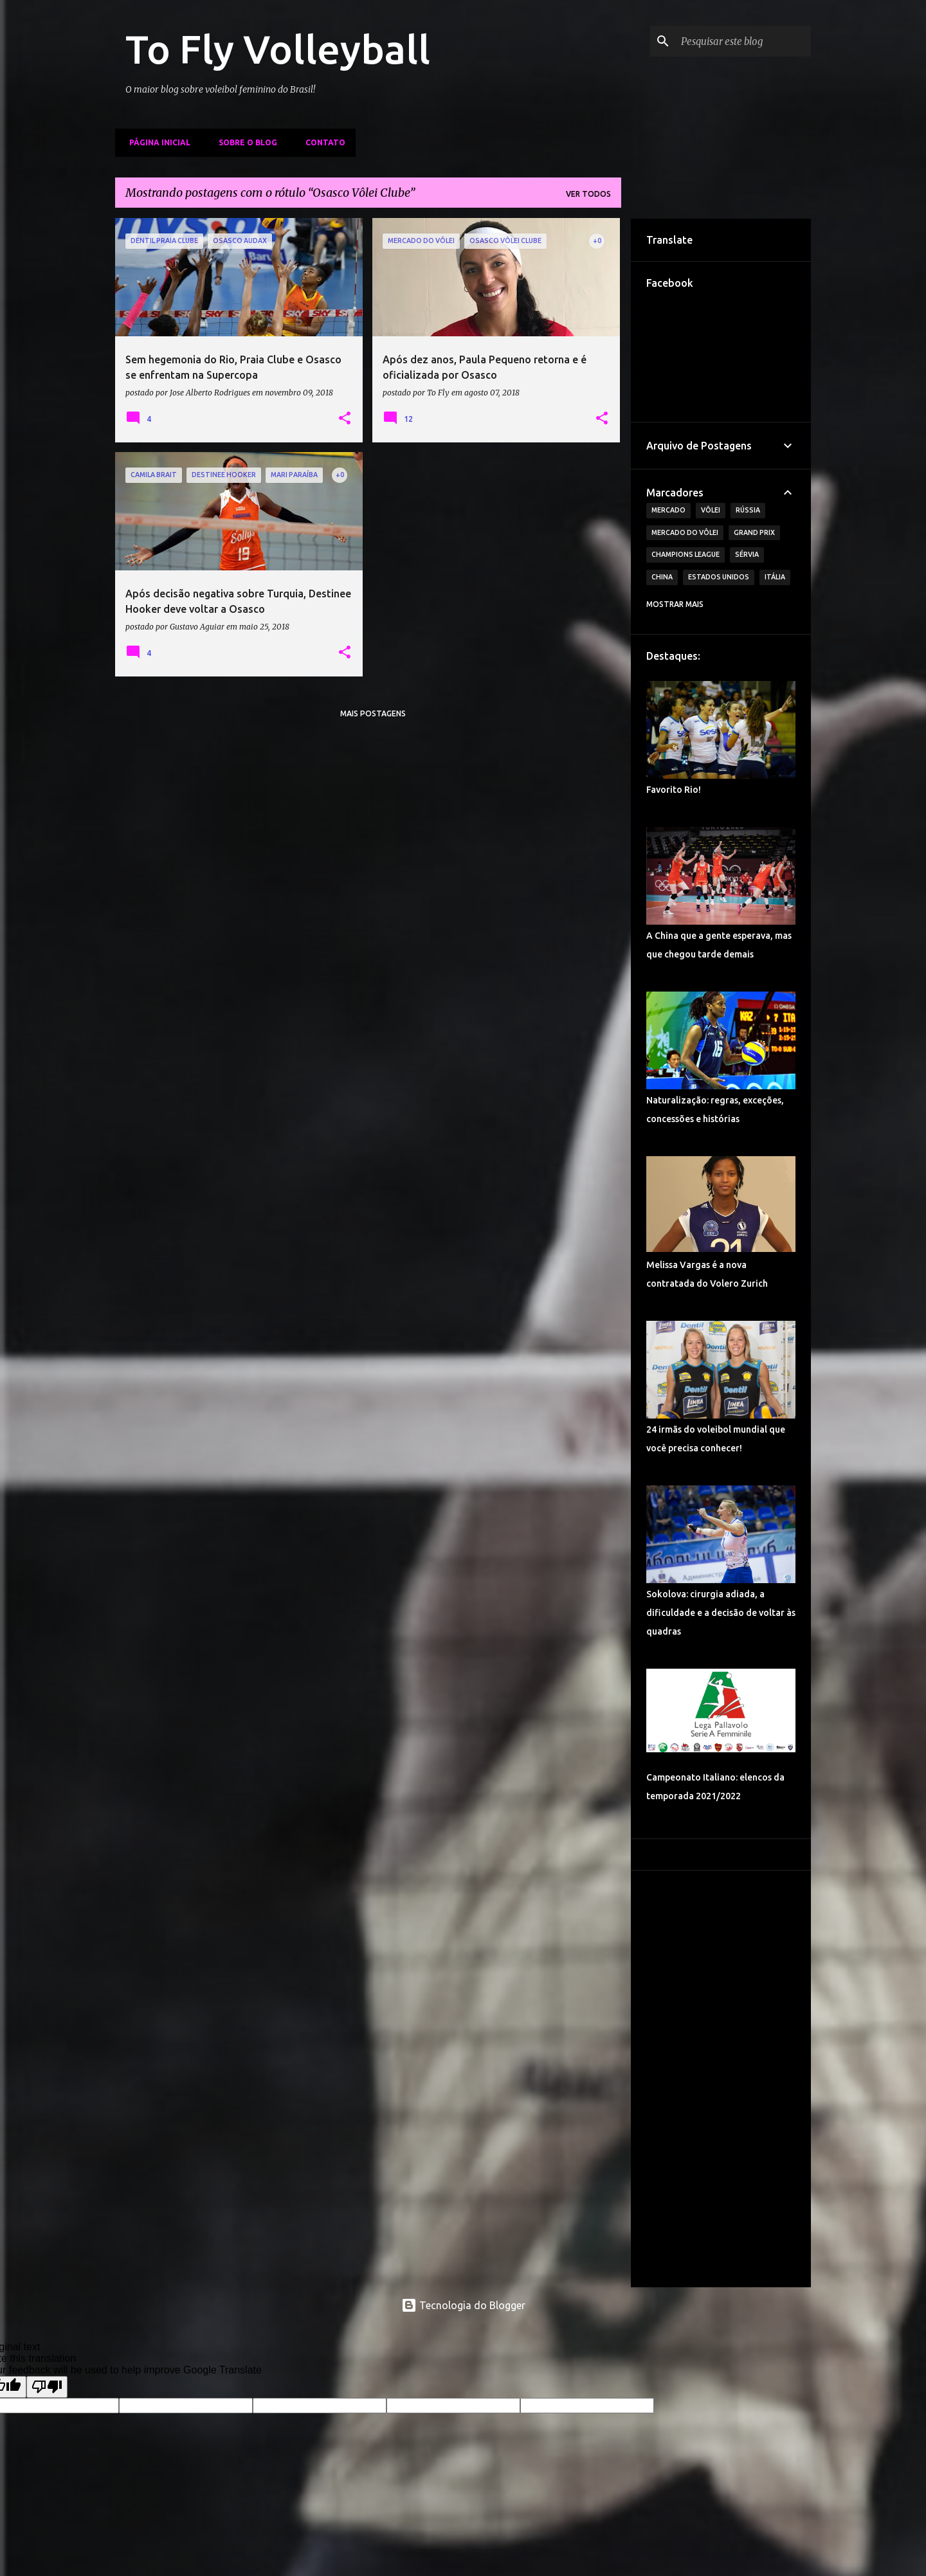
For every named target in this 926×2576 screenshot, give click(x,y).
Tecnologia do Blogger (463, 2305)
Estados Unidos (718, 577)
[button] (344, 418)
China (662, 577)
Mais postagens (373, 713)
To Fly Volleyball (277, 48)
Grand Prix (754, 532)
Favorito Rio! (673, 790)
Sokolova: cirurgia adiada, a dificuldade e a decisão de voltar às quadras (720, 1613)
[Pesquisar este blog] (743, 41)
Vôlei (710, 510)
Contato (321, 142)
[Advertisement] (720, 2079)
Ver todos (588, 194)
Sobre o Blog (244, 142)
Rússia (748, 510)
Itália (775, 577)
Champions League (685, 554)
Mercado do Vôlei (684, 532)
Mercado (668, 510)
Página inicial (155, 142)
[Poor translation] (47, 2387)
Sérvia (747, 554)
